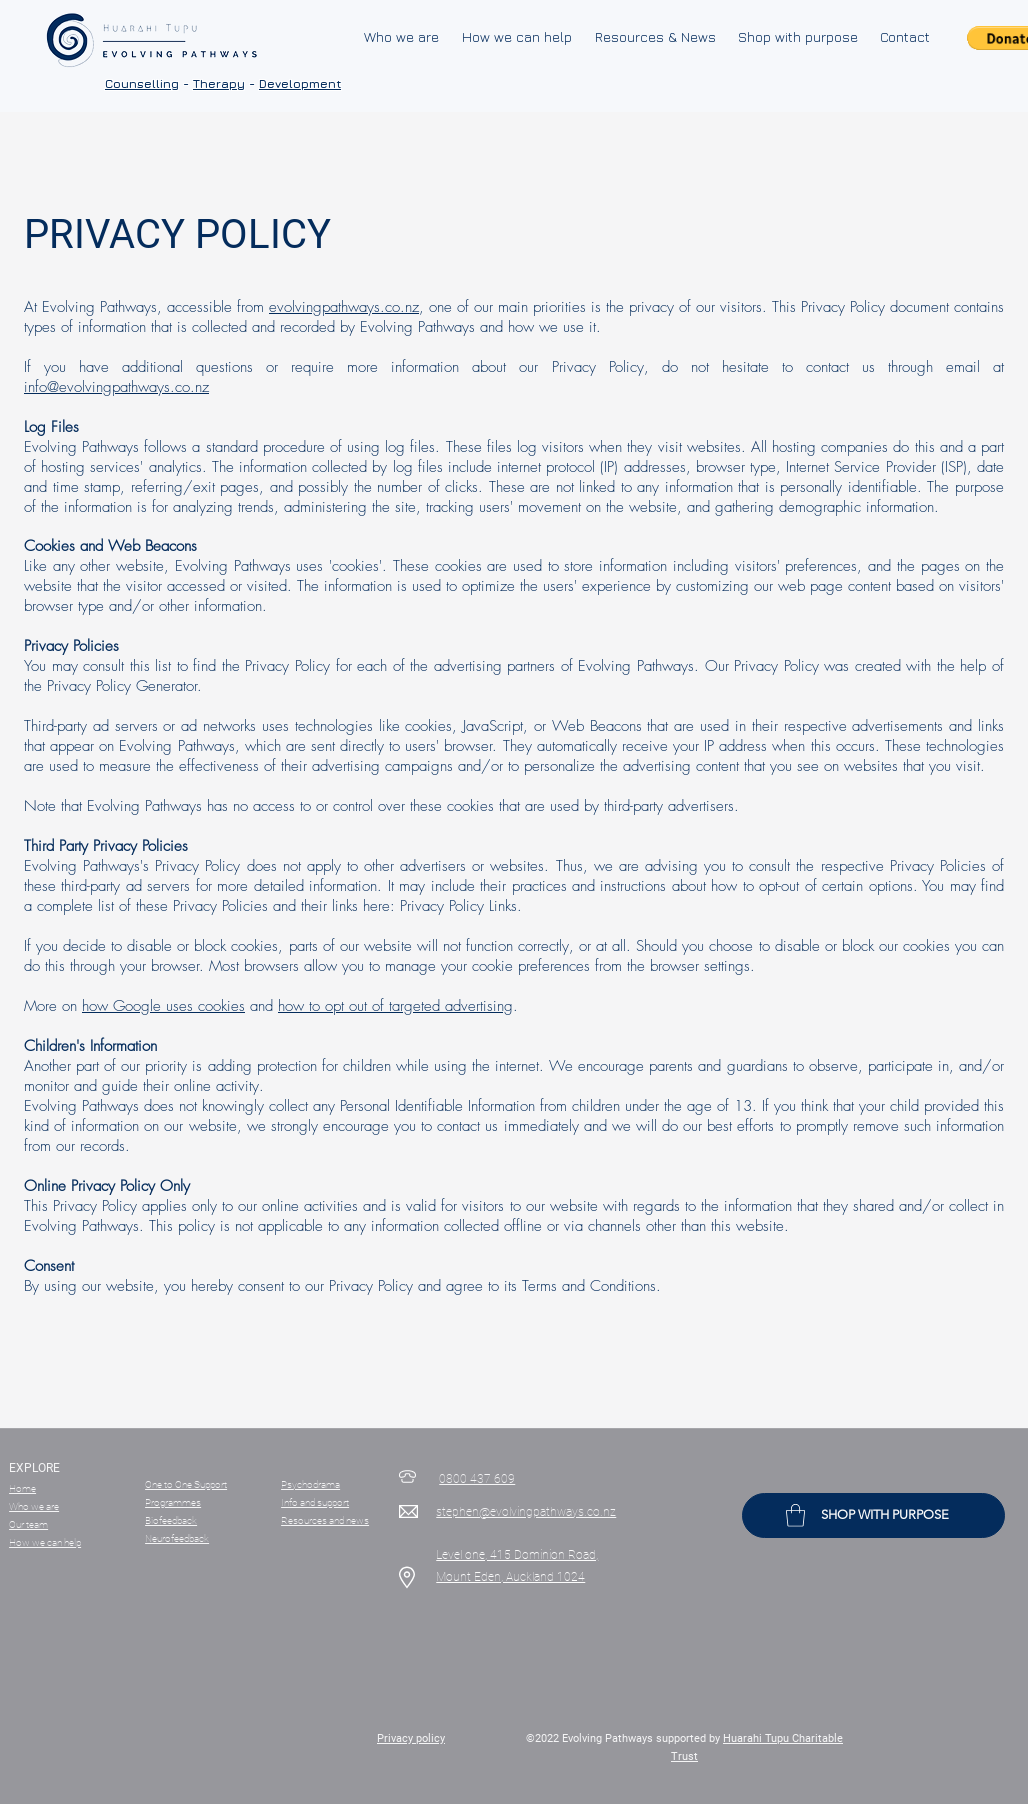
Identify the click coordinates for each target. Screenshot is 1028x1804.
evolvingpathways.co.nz (344, 307)
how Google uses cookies (163, 1006)
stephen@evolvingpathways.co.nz (526, 1512)
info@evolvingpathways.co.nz (116, 387)
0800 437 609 (477, 1479)
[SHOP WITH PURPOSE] (873, 1515)
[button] (795, 1515)
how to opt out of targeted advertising (395, 1006)
